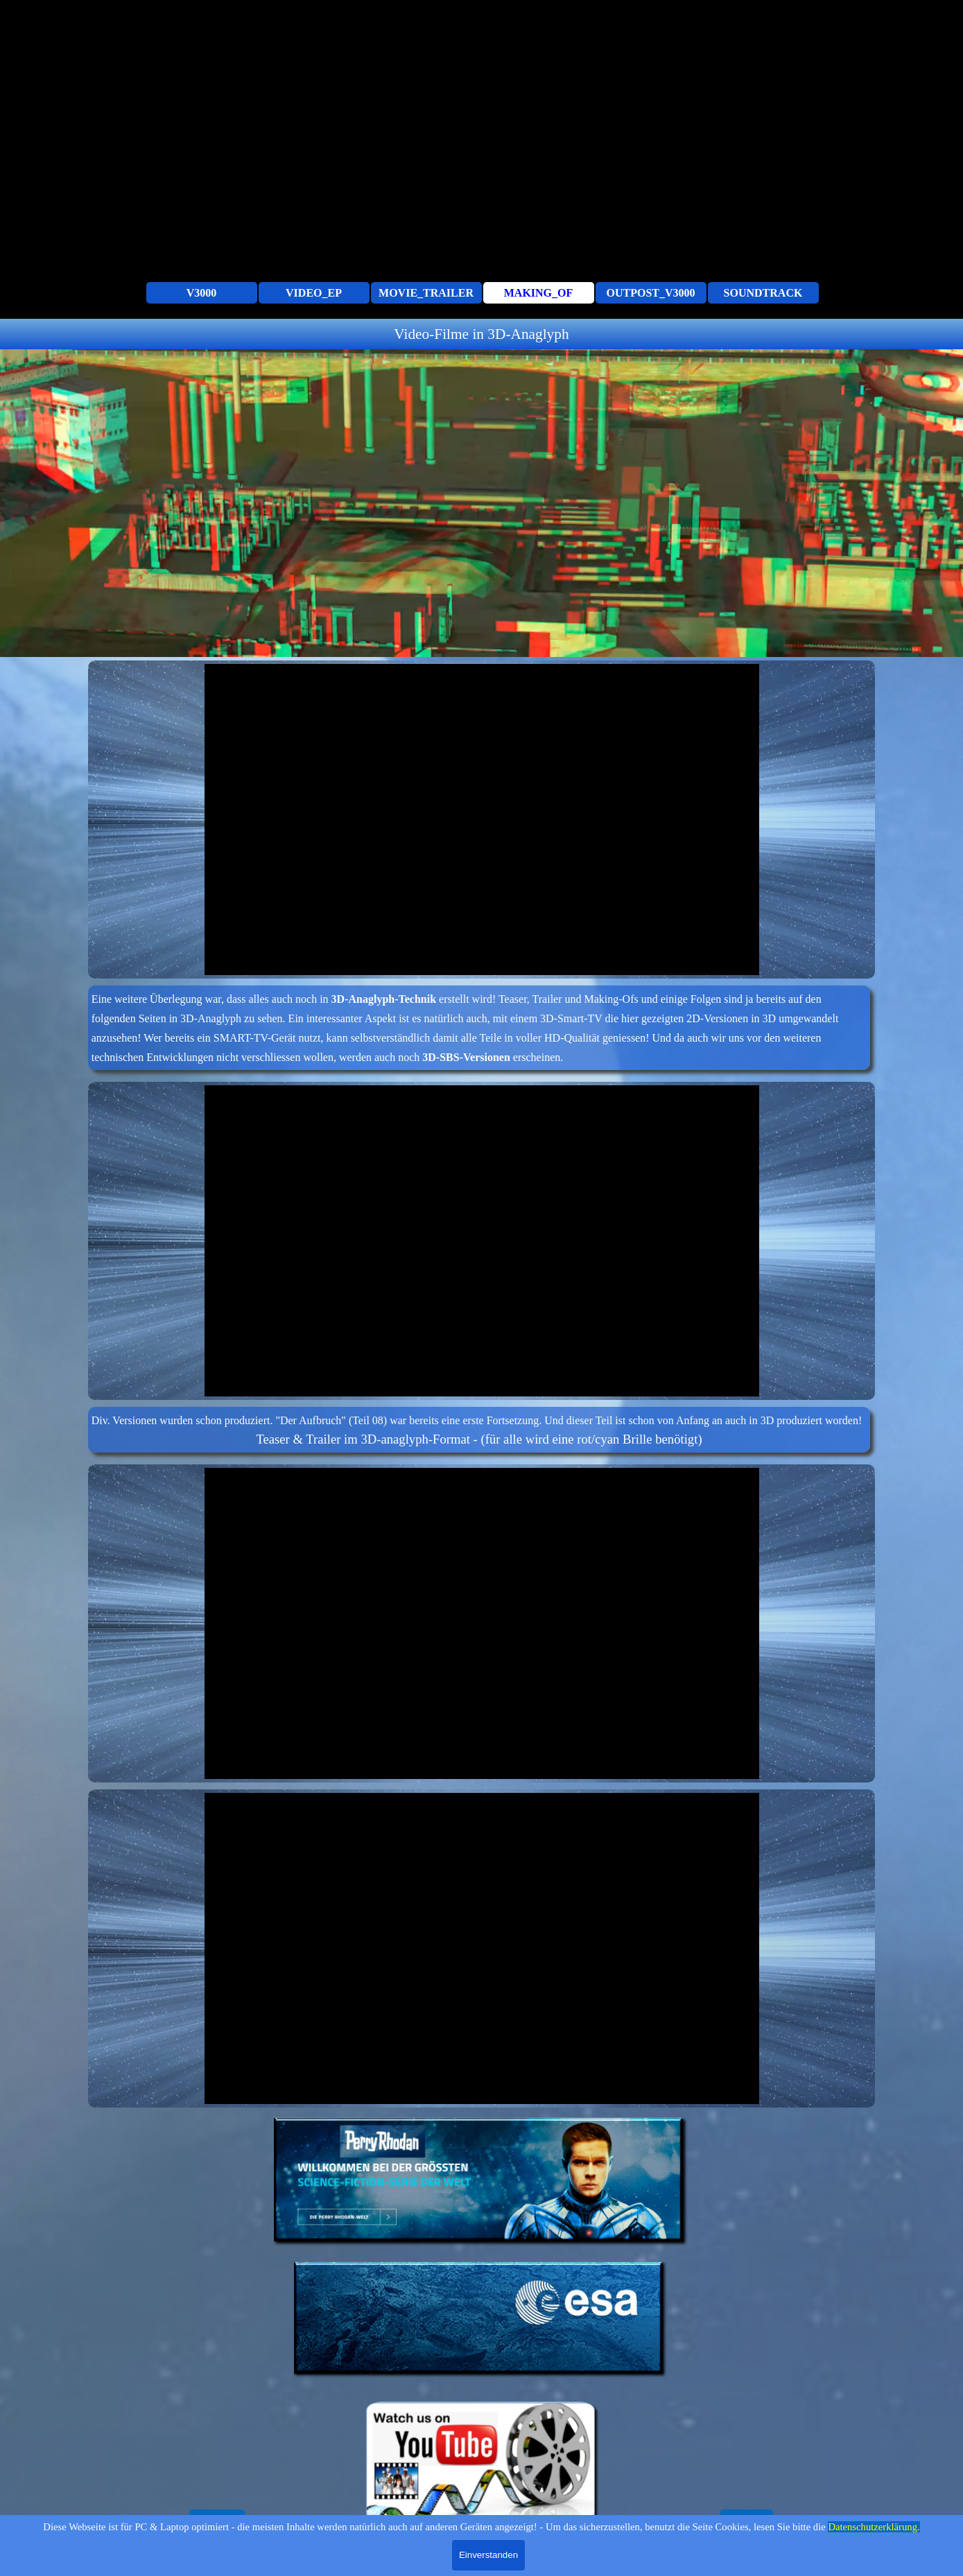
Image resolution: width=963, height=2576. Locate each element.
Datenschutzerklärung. (873, 2526)
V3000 (201, 293)
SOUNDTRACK (763, 293)
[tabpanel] (482, 334)
